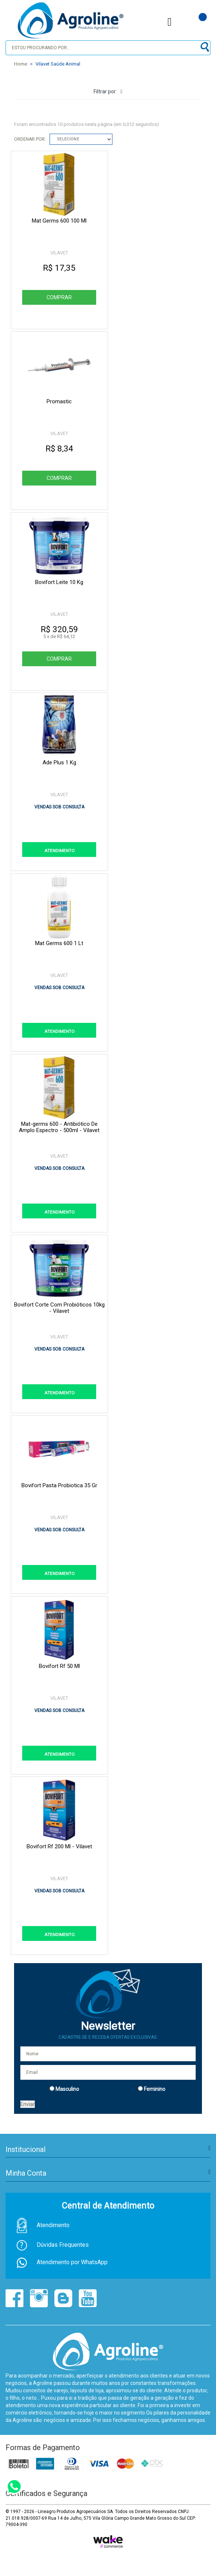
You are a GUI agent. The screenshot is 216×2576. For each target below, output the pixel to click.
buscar (204, 47)
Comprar (59, 297)
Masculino (67, 2089)
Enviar (27, 2104)
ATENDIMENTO (59, 850)
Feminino (154, 2089)
